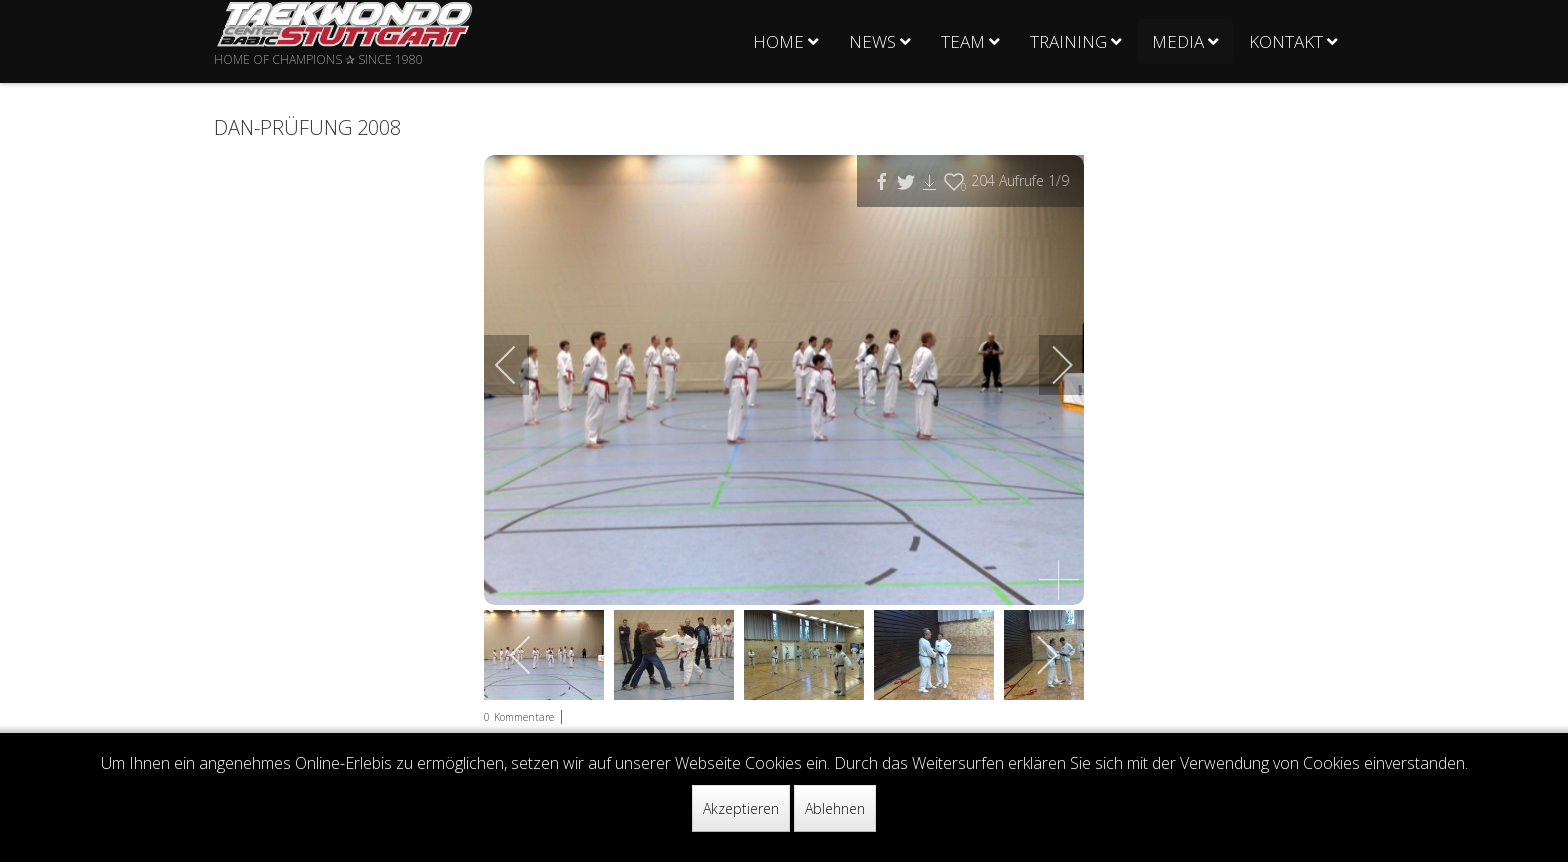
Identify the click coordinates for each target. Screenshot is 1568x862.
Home (778, 41)
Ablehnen (835, 808)
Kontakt (1286, 41)
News (872, 41)
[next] (1049, 365)
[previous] (519, 365)
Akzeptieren (741, 808)
